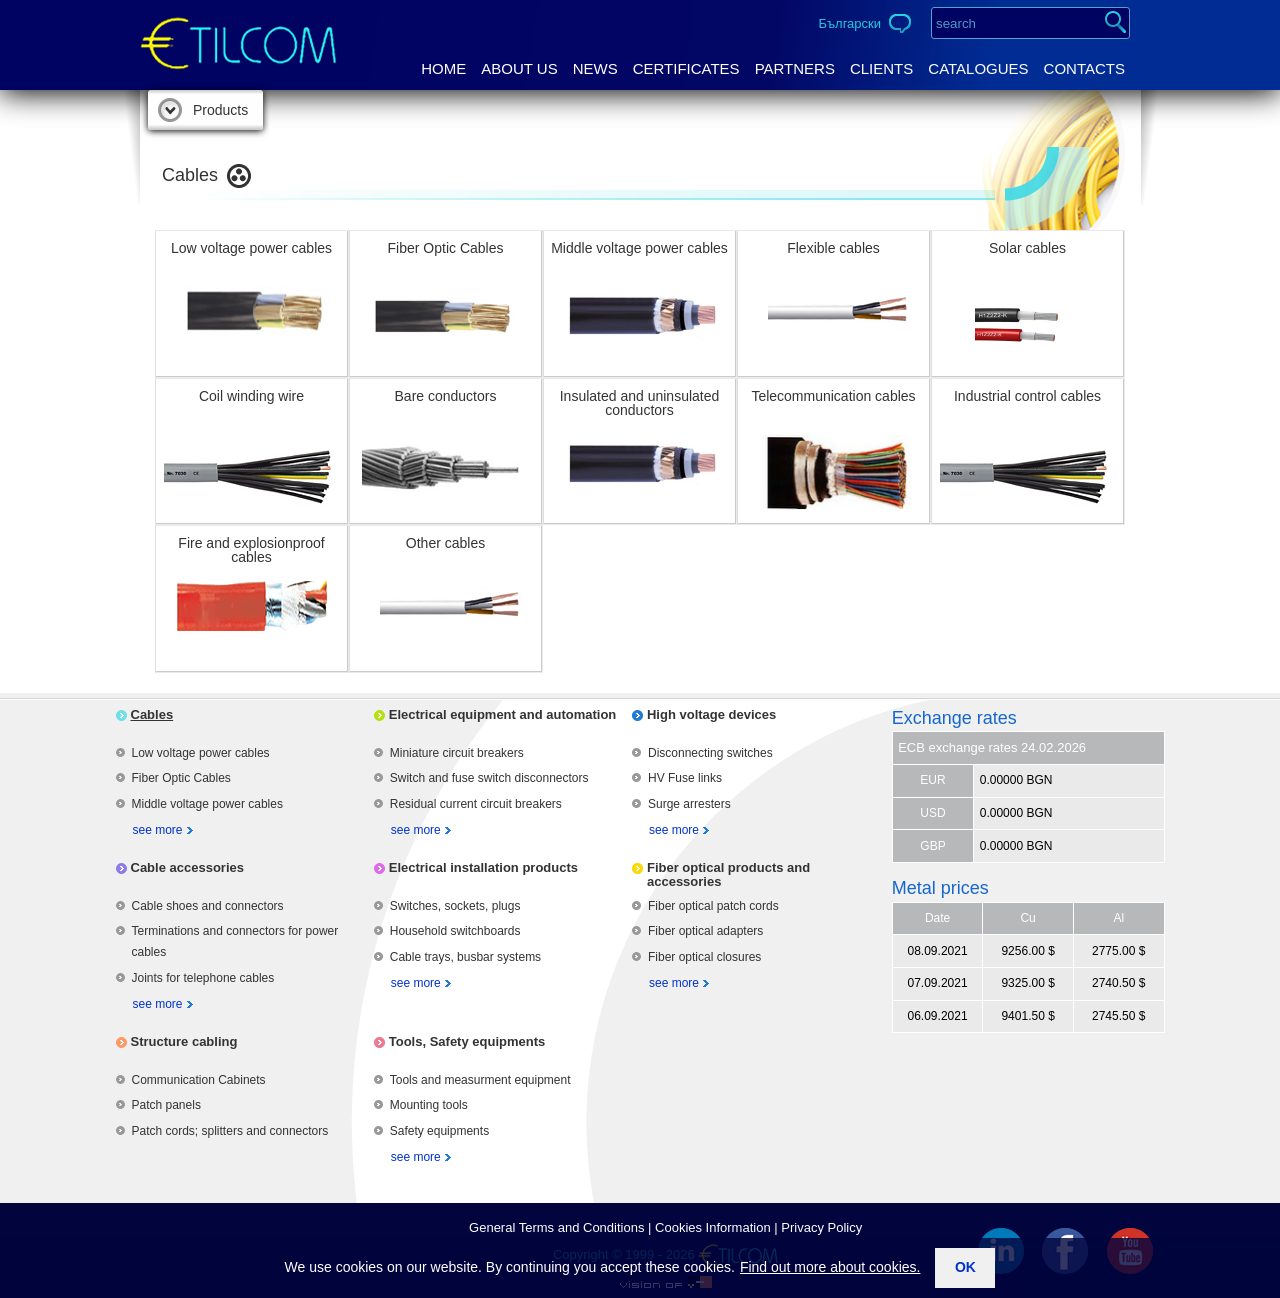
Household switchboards (455, 931)
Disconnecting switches (710, 753)
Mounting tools (429, 1105)
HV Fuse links (685, 778)
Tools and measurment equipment (480, 1080)
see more (158, 830)
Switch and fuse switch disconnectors (489, 778)
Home (443, 68)
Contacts (1084, 68)
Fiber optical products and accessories (728, 874)
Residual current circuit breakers (476, 804)
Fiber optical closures (704, 957)
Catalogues (978, 68)
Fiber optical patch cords (713, 906)
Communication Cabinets (199, 1080)
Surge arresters (689, 804)
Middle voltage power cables (207, 804)
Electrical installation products (483, 867)
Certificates (686, 68)
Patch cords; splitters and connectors (230, 1131)
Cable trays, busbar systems (465, 957)
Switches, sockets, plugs (455, 906)
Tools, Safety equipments (467, 1041)
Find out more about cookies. (830, 1267)
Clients (881, 68)
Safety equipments (439, 1131)
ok (965, 1267)
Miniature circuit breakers (457, 753)
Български (849, 23)
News (595, 68)
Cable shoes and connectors (208, 906)
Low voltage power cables (201, 753)
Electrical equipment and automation (503, 714)
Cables (152, 714)
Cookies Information (713, 1227)
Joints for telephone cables (203, 978)
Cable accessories (187, 867)
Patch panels (166, 1105)
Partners (795, 68)
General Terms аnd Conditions (556, 1227)
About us (519, 68)
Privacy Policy (821, 1227)
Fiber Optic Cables (181, 778)
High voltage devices (711, 714)
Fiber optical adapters (705, 931)
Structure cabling (184, 1041)
